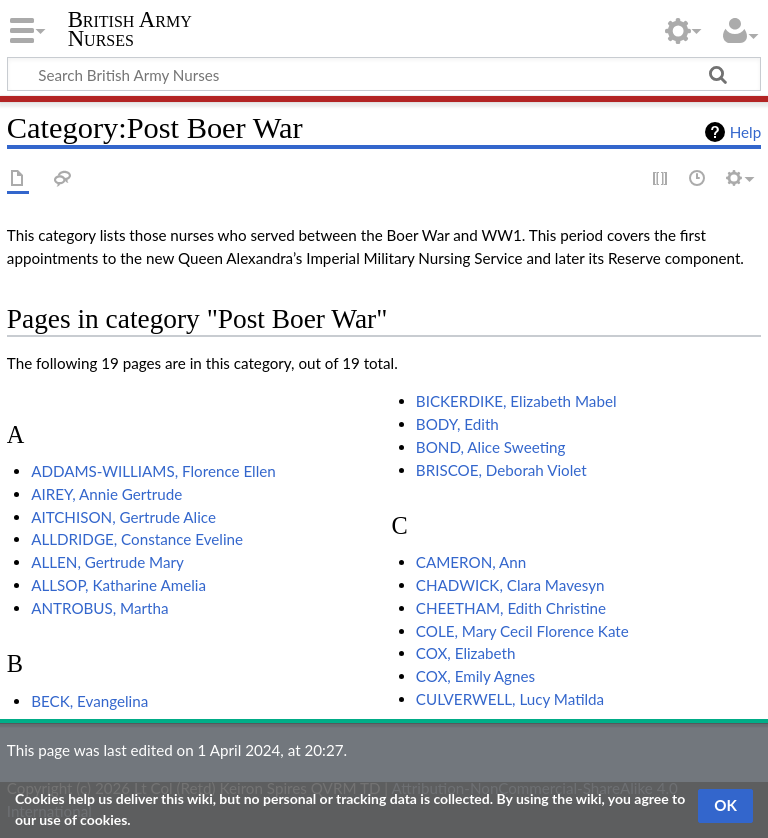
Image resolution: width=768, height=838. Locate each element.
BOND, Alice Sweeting (491, 447)
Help (745, 132)
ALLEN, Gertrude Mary (107, 562)
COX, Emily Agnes (475, 676)
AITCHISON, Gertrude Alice (123, 517)
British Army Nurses (130, 29)
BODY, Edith (457, 424)
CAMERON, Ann (471, 562)
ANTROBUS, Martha (99, 608)
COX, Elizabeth (466, 653)
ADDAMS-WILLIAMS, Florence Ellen (153, 471)
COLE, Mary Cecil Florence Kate (522, 631)
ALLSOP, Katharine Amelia (118, 585)
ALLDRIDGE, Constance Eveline (137, 539)
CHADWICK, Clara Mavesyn (510, 585)
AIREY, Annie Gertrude (106, 494)
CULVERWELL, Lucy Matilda (510, 699)
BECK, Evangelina (89, 701)
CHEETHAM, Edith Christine (511, 608)
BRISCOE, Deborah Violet (501, 470)
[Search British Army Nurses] (384, 74)
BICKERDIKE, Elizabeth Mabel (516, 401)
